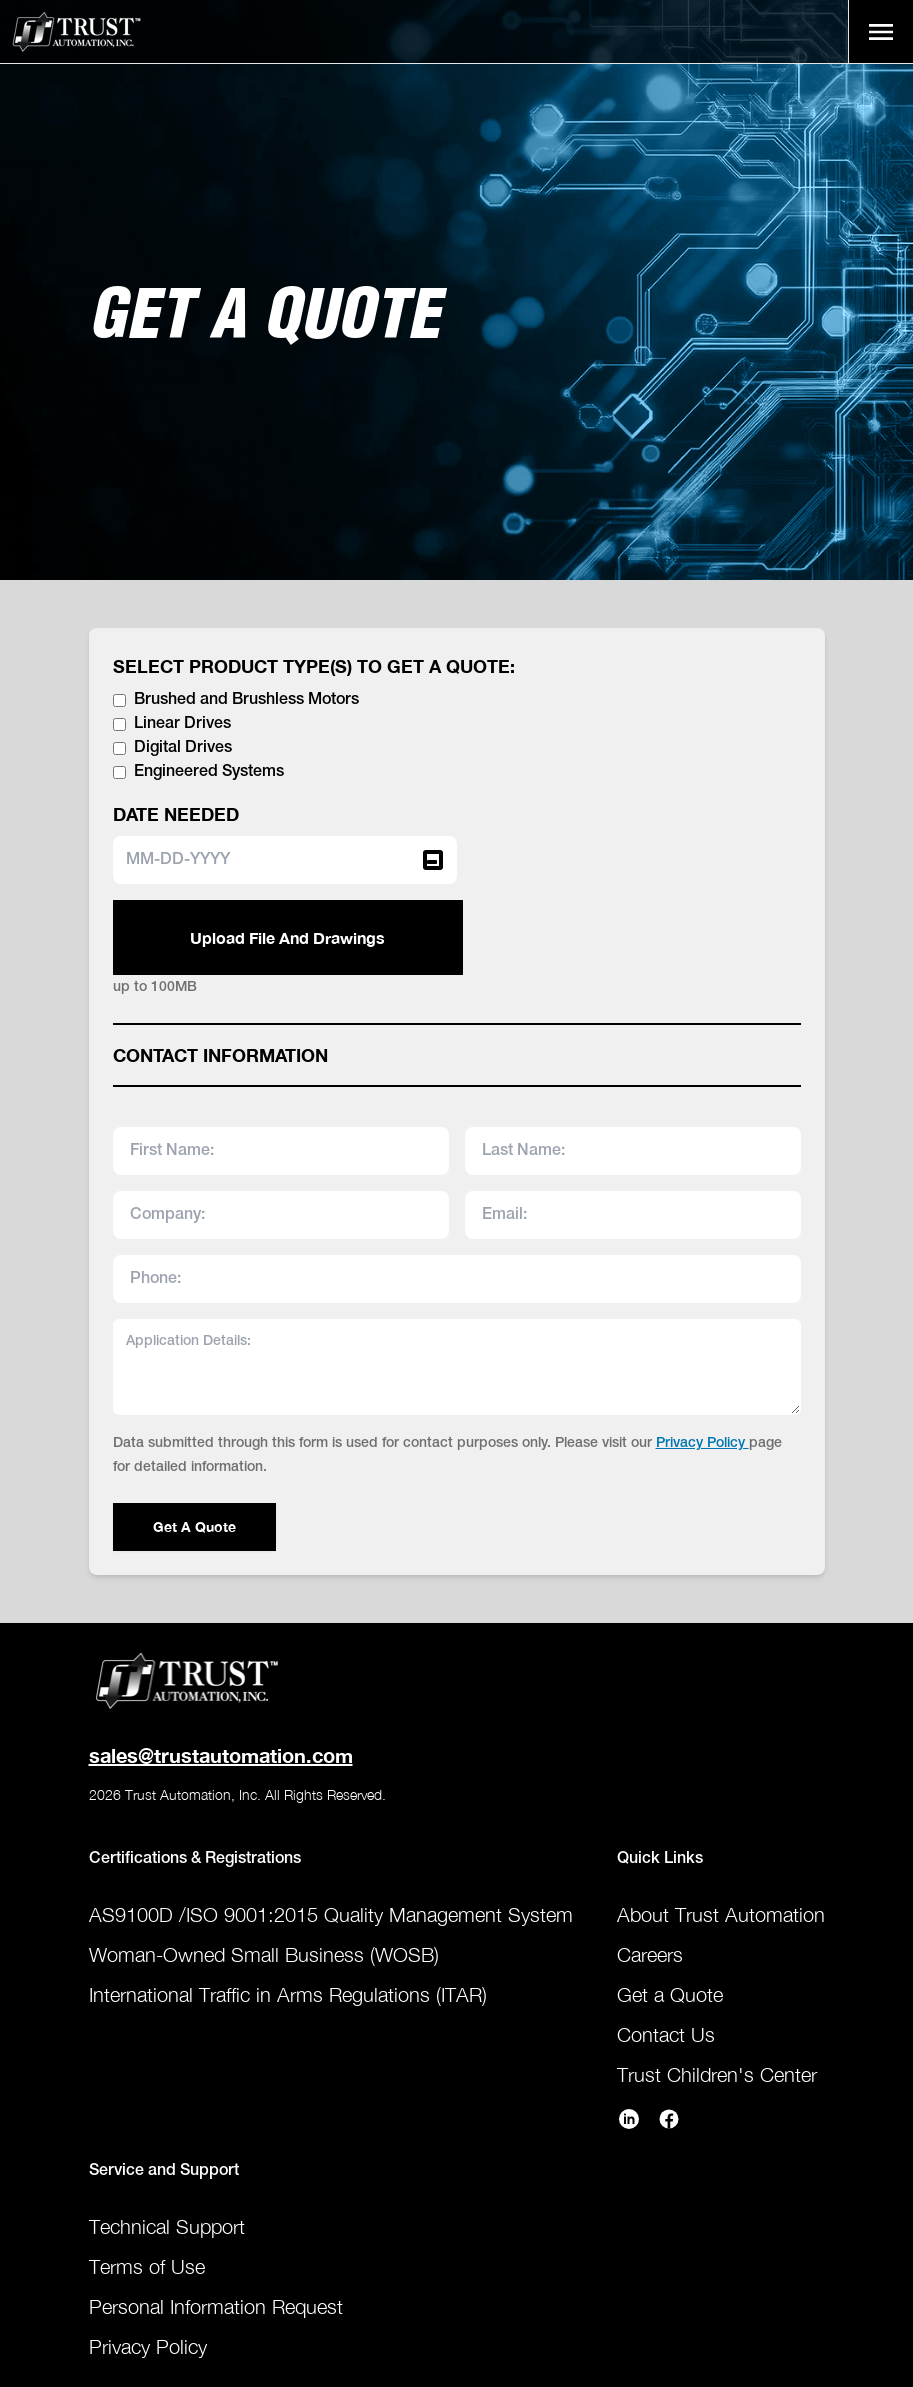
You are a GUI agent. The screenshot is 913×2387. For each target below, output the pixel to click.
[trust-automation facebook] (669, 2119)
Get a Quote (670, 1994)
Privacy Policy (702, 1443)
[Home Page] (76, 31)
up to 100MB (155, 987)
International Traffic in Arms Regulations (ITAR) (288, 1994)
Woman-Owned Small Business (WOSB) (264, 1954)
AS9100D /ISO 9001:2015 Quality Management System (331, 1914)
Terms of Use (147, 2266)
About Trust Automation (721, 1914)
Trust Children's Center (717, 2074)
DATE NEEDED (176, 814)
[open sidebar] (881, 32)
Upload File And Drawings (288, 937)
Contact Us (666, 2034)
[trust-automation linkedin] (629, 2119)
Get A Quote (194, 1526)
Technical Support (167, 2226)
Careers (650, 1954)
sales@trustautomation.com (221, 1755)
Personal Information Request (216, 2306)
